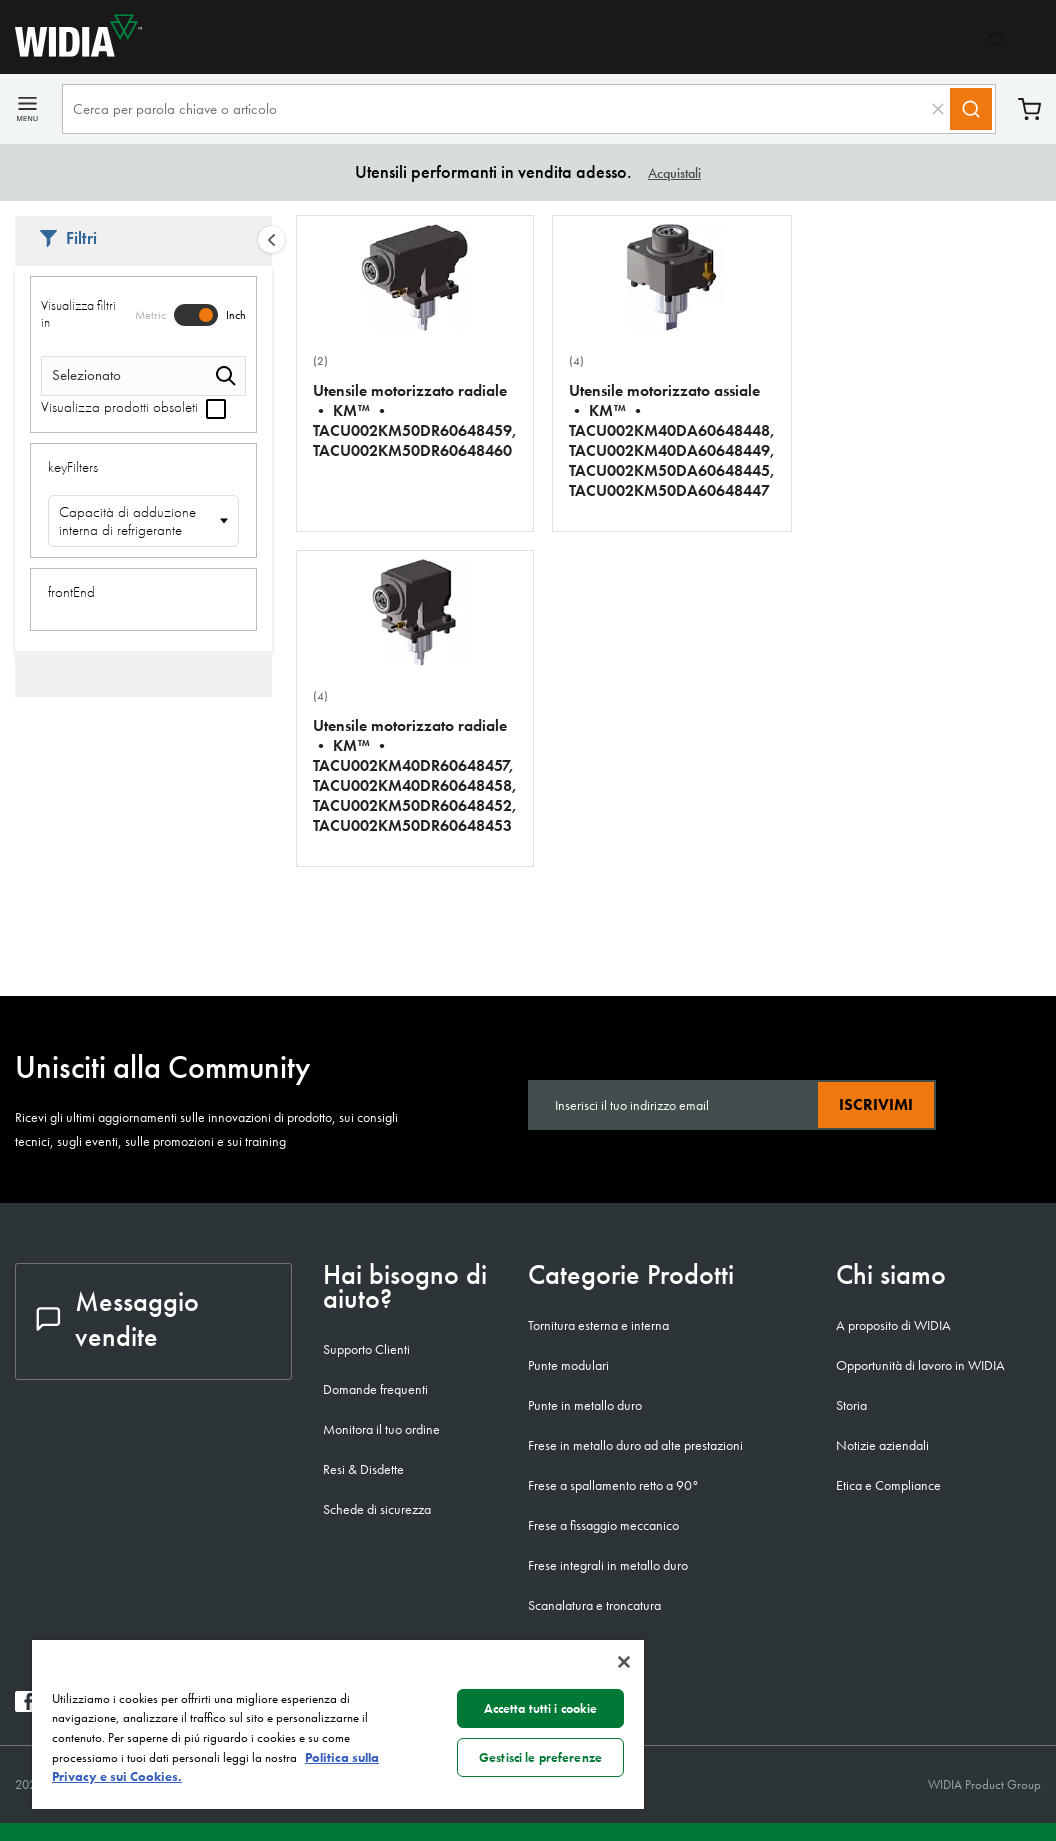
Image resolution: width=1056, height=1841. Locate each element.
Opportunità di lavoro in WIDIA (920, 1365)
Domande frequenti (375, 1389)
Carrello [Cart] (1029, 109)
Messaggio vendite (117, 1319)
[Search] (971, 109)
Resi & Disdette (363, 1469)
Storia (851, 1405)
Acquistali (674, 173)
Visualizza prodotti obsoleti (133, 407)
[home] (71, 51)
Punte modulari (568, 1365)
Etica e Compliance (888, 1485)
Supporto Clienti (366, 1349)
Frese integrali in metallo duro (608, 1565)
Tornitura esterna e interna (598, 1325)
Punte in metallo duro (585, 1405)
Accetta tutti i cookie (541, 1708)
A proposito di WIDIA (893, 1325)
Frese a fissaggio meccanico (603, 1525)
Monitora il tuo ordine (381, 1429)
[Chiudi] (624, 1662)
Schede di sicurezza (377, 1509)
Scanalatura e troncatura (594, 1605)
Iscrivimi (876, 1104)
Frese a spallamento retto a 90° (613, 1485)
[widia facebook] (25, 1706)
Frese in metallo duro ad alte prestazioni (635, 1445)
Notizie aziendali (882, 1445)
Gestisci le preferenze (540, 1757)
